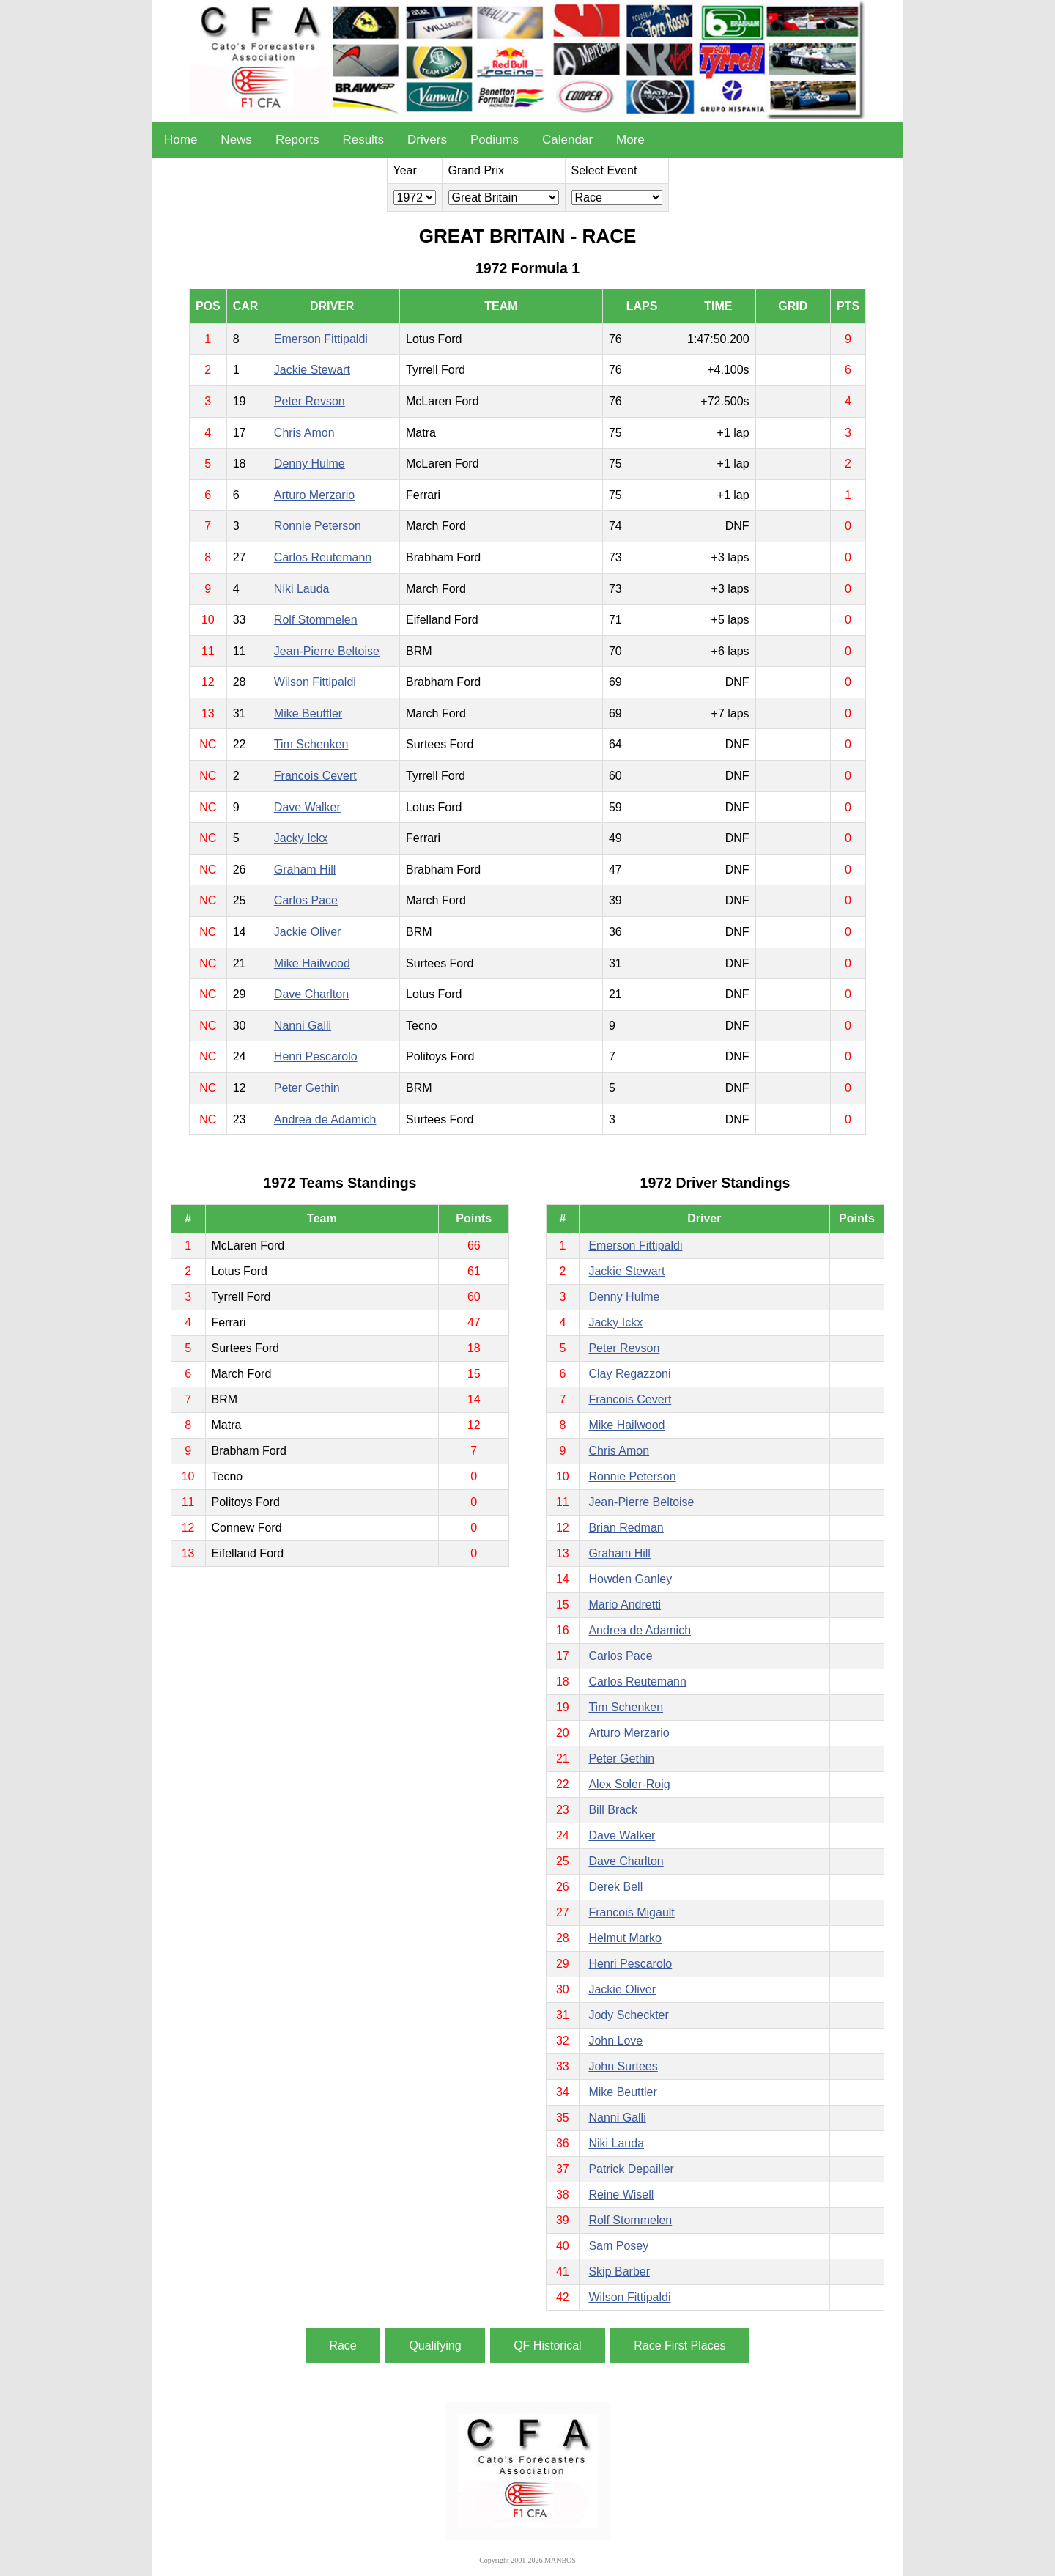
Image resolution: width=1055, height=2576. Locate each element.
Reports (297, 140)
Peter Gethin (307, 1088)
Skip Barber (619, 2271)
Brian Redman (625, 1527)
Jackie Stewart (312, 369)
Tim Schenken (311, 744)
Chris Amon (304, 433)
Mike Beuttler (308, 713)
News (236, 140)
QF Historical (547, 2345)
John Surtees (622, 2066)
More (630, 140)
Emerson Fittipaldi (321, 339)
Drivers (427, 140)
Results (363, 140)
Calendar (567, 140)
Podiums (494, 140)
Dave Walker (307, 807)
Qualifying (435, 2345)
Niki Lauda (302, 589)
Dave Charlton (311, 994)
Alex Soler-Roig (629, 1784)
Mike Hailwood (312, 963)
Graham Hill (305, 869)
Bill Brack (612, 1810)
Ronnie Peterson (317, 526)
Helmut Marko (625, 1938)
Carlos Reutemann (322, 557)
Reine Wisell (621, 2194)
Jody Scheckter (628, 2015)
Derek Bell (615, 1887)
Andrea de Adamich (325, 1119)
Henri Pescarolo (316, 1056)
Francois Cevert (315, 776)
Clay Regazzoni (629, 1374)
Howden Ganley (630, 1579)
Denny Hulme (309, 463)
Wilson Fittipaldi (315, 682)
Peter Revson (309, 401)
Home (180, 140)
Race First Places (679, 2345)
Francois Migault (631, 1912)
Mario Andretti (624, 1604)
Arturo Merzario (314, 495)
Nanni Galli (302, 1025)
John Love (615, 2040)
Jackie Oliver (307, 932)
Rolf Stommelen (316, 619)
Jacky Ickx (301, 838)
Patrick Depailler (630, 2169)
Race (342, 2345)
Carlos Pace (306, 900)
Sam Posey (618, 2246)
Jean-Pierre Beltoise (327, 651)
